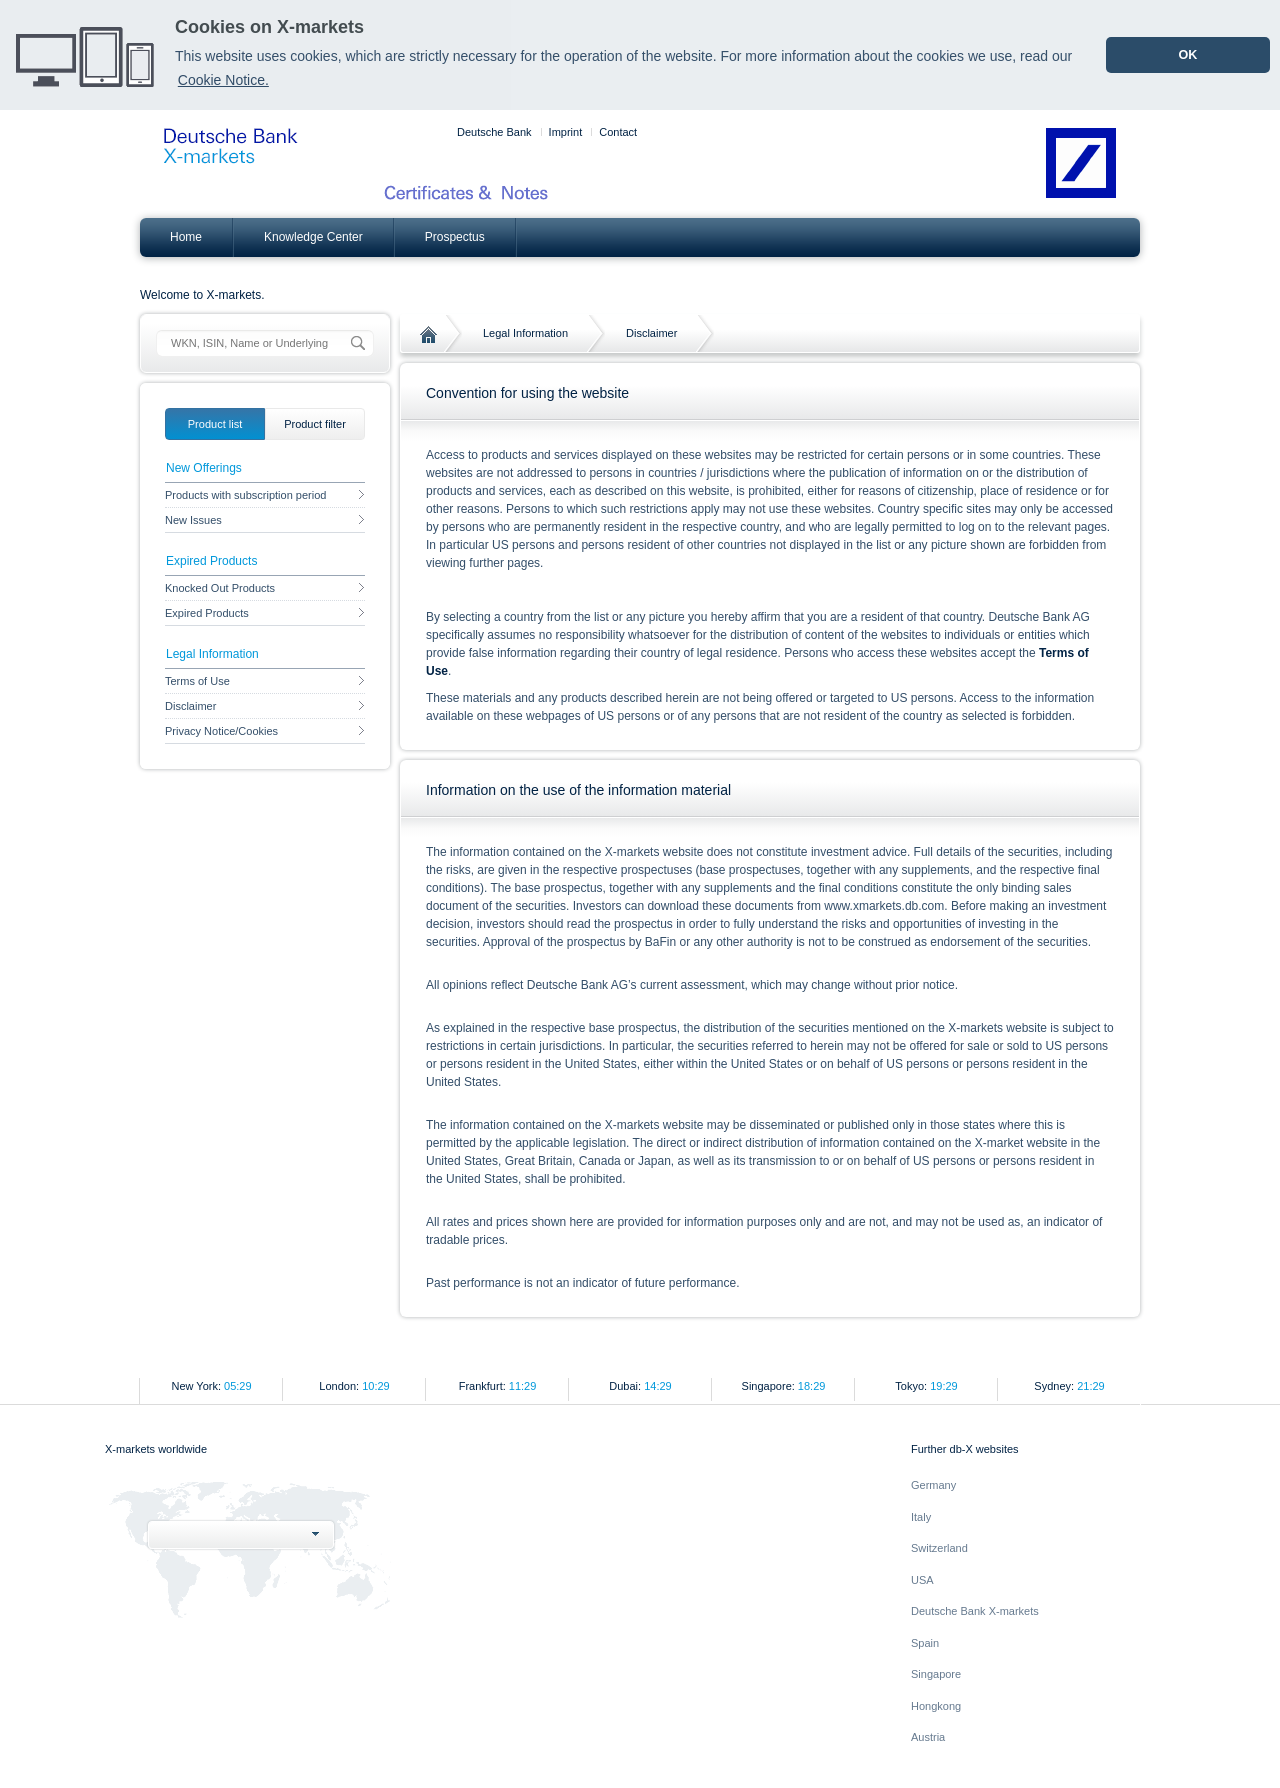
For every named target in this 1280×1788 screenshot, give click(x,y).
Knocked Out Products (265, 588)
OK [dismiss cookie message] (1187, 55)
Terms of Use (265, 681)
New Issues (265, 520)
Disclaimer (651, 333)
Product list (215, 424)
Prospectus (455, 237)
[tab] (215, 424)
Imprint (566, 132)
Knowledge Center (313, 237)
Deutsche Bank (494, 132)
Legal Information (525, 333)
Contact (618, 132)
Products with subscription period (265, 495)
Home (186, 237)
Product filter (315, 424)
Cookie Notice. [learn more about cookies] (223, 80)
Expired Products (265, 613)
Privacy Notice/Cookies (265, 731)
